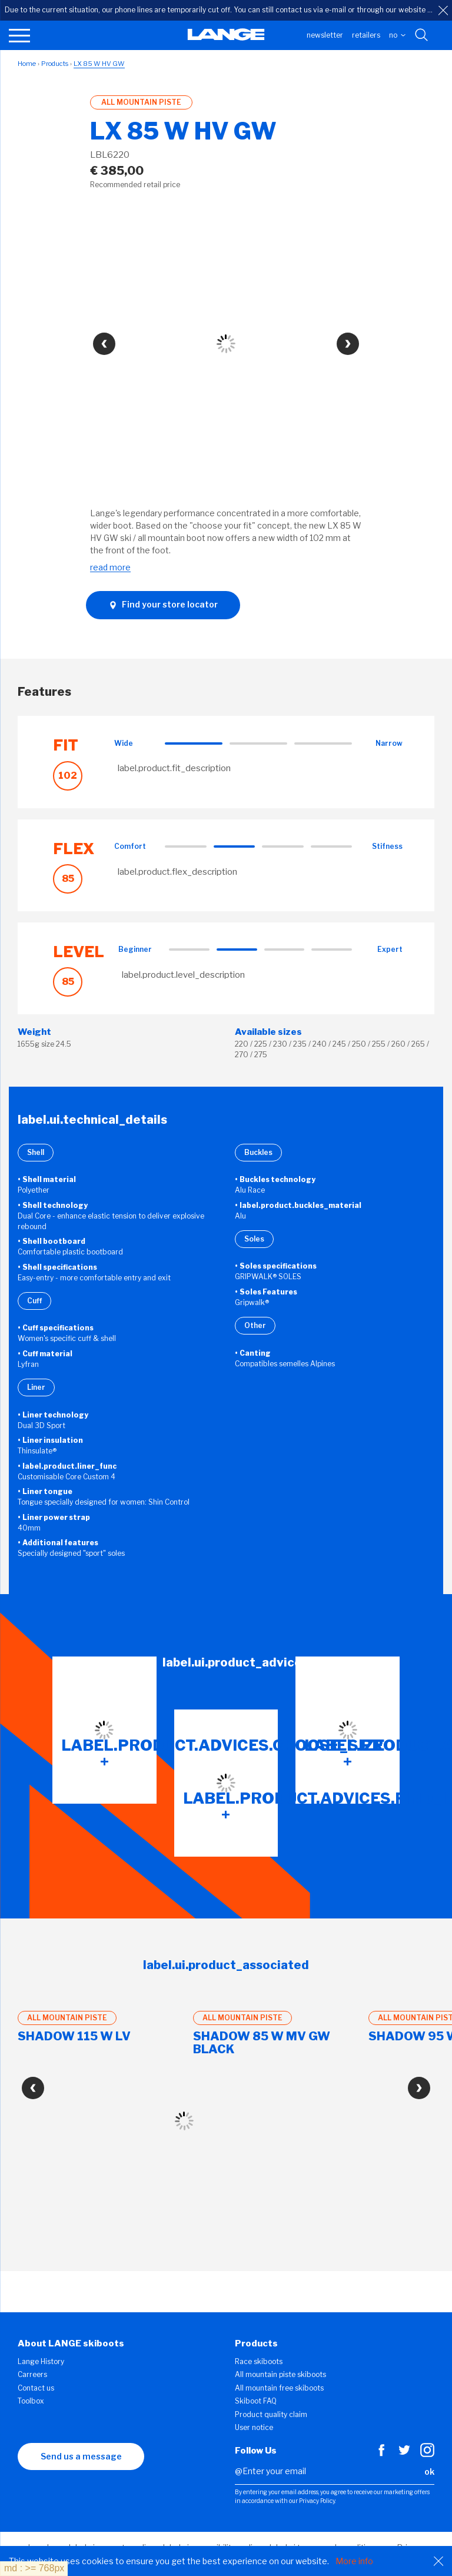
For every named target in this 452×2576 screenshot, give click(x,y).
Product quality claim (271, 2414)
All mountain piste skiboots (280, 2374)
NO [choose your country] (397, 35)
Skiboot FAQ (256, 2400)
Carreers (32, 2374)
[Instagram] (427, 2454)
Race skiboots (258, 2361)
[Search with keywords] (422, 35)
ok (429, 2472)
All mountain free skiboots (279, 2388)
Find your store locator (163, 604)
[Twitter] (404, 2454)
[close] (443, 10)
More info (354, 2561)
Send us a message (81, 2456)
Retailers (366, 35)
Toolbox (31, 2400)
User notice (254, 2427)
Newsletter (325, 35)
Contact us (36, 2388)
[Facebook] (381, 2454)
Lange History (41, 2361)
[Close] (438, 2561)
